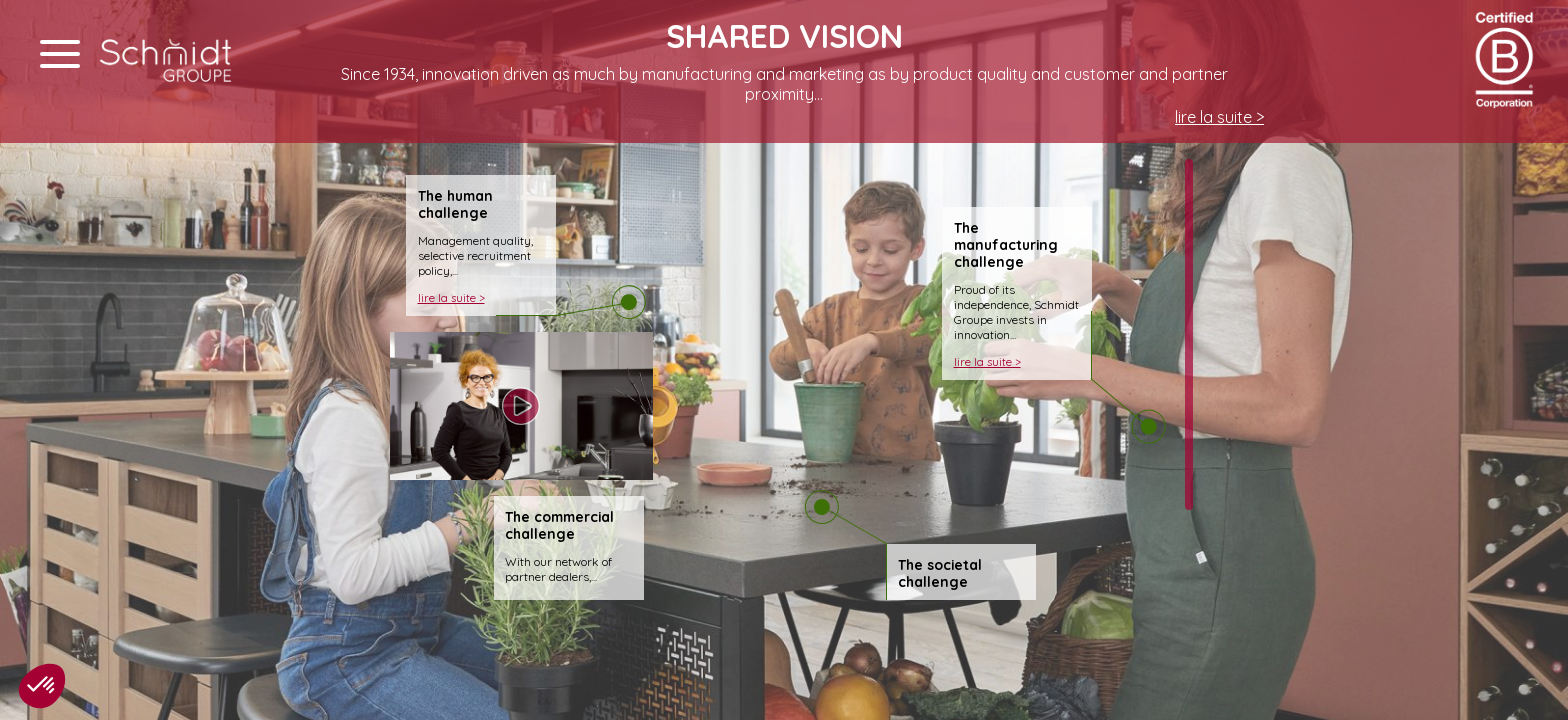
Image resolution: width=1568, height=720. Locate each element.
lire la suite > (1219, 117)
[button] (42, 686)
